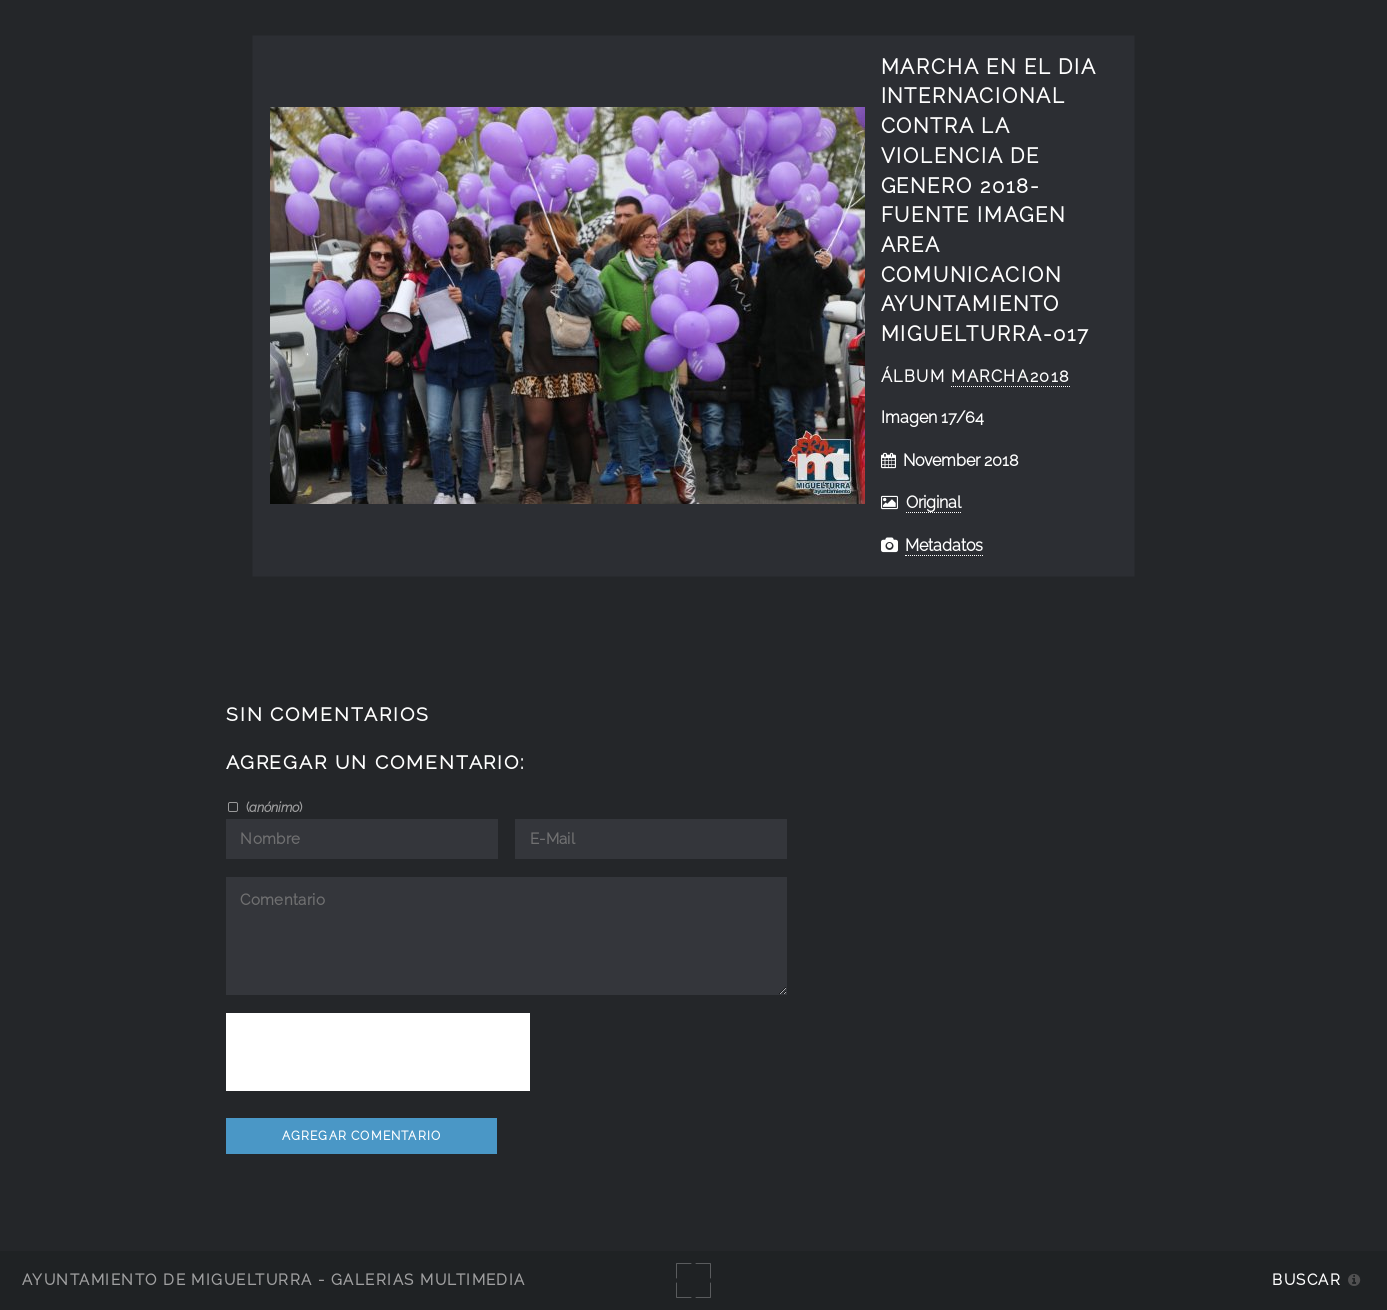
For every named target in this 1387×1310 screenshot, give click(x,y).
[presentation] (378, 1052)
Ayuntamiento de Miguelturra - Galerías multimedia (274, 1279)
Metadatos (944, 545)
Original (933, 502)
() (272, 807)
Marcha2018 (1010, 376)
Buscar (1306, 1279)
